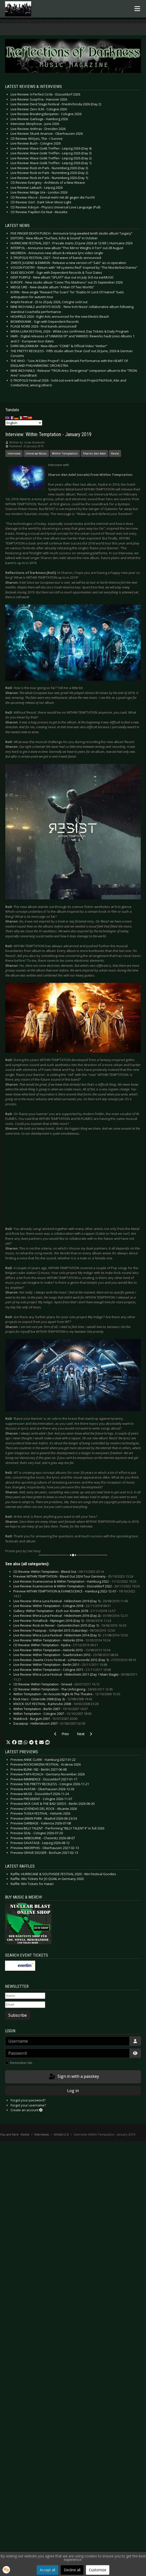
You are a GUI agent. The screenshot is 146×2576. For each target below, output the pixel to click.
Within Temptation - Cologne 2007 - (52, 1713)
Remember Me (21, 2062)
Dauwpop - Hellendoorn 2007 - (49, 1723)
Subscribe (17, 2015)
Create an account (26, 2110)
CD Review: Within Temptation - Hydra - (55, 1645)
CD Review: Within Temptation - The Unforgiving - (63, 1689)
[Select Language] (23, 423)
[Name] (25, 1996)
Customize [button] (97, 2569)
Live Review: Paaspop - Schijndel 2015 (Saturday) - (64, 1630)
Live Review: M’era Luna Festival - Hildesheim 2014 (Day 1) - (70, 1635)
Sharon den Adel (94, 453)
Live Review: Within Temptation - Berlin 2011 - (60, 1664)
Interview (14, 453)
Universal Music (36, 453)
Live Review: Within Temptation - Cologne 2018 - (62, 1605)
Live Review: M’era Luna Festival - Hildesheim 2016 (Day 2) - (70, 1615)
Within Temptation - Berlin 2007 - (50, 1709)
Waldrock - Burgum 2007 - (45, 1718)
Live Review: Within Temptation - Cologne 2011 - (62, 1669)
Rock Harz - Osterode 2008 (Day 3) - (52, 1699)
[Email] (25, 2004)
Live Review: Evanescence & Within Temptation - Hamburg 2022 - (74, 1581)
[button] (8, 1742)
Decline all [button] (72, 2569)
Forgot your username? (28, 2105)
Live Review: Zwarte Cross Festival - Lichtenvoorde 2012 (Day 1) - (74, 1660)
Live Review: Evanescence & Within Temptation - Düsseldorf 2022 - (76, 1586)
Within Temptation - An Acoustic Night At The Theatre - (66, 1694)
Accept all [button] (47, 2569)
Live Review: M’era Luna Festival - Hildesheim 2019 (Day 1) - (70, 1601)
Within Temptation (65, 453)
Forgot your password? (28, 2100)
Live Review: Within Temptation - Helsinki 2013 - (61, 1650)
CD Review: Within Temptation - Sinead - (56, 1684)
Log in (73, 2090)
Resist (115, 453)
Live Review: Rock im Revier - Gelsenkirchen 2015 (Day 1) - (69, 1625)
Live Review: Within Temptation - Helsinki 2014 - (61, 1640)
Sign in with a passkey (73, 2077)
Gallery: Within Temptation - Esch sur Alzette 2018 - (64, 1610)
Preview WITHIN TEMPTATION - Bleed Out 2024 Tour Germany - (73, 1576)
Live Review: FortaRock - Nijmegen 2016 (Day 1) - (62, 1620)
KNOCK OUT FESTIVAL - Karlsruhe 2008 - (56, 1703)
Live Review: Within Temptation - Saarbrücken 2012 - (65, 1654)
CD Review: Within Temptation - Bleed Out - (58, 1571)
